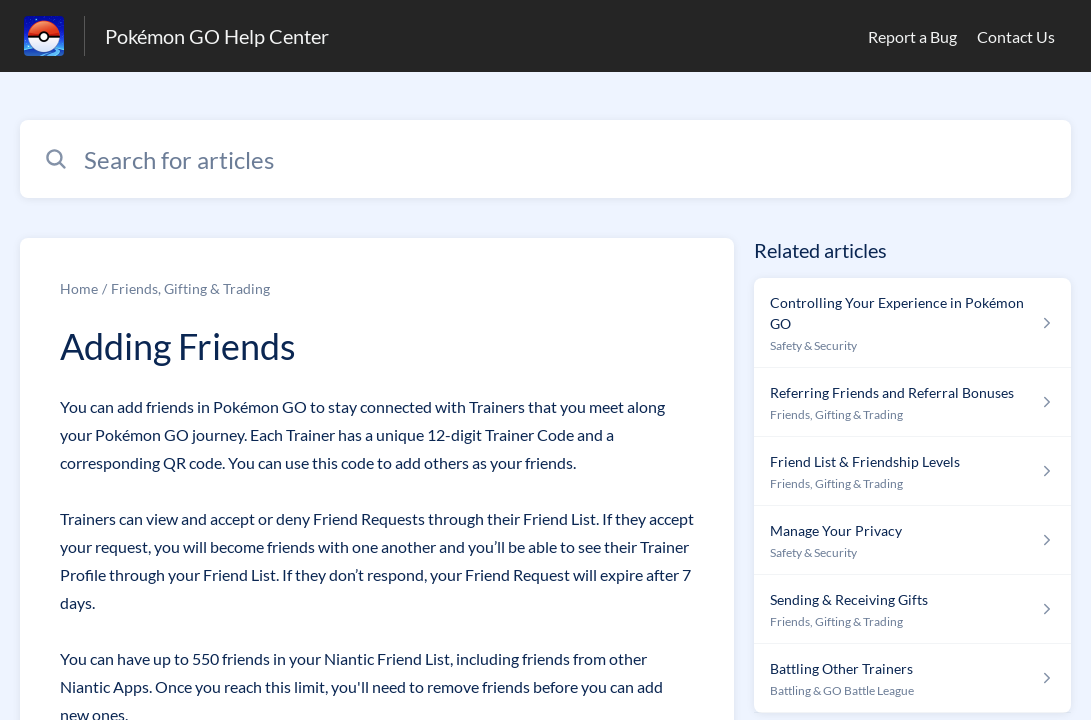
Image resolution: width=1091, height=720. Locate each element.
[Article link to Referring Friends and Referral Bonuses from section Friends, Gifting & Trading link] (912, 402)
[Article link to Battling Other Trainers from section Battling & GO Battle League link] (912, 678)
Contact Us (1016, 36)
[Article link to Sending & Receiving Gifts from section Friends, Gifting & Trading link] (912, 609)
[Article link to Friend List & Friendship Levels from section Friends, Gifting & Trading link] (912, 471)
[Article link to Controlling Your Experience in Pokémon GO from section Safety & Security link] (912, 323)
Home (79, 288)
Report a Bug (912, 36)
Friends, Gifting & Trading (190, 288)
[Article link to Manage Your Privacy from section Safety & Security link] (912, 540)
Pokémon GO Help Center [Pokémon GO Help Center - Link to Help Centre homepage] (217, 36)
